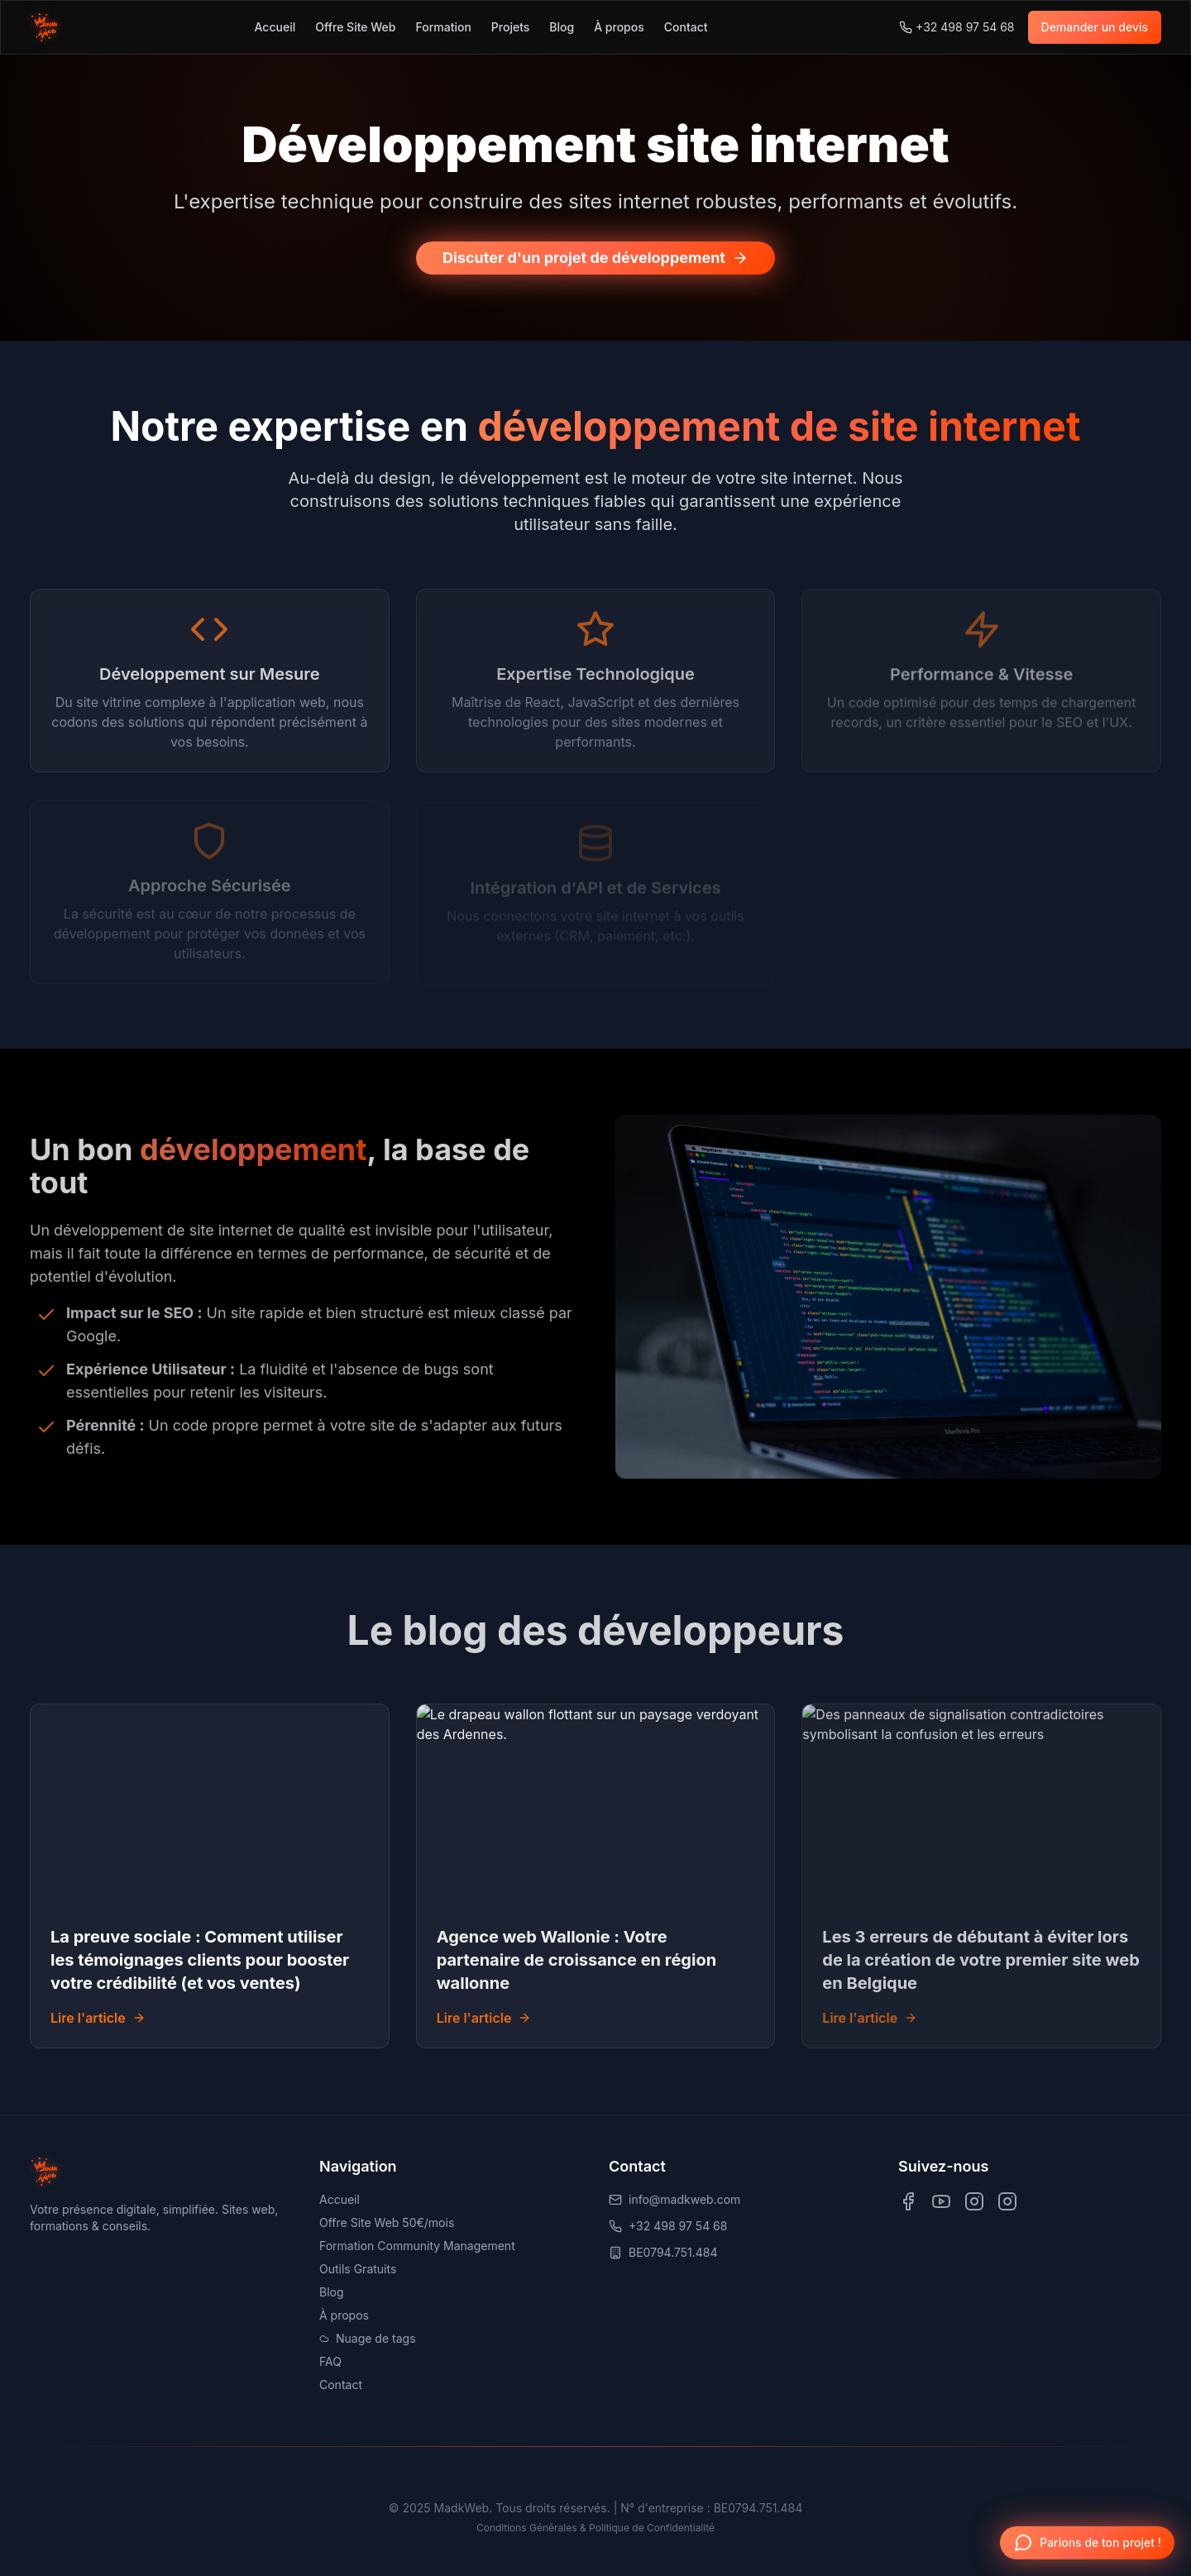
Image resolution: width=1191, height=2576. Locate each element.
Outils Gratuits (357, 2269)
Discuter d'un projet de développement (595, 257)
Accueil (275, 27)
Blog (561, 27)
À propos (619, 27)
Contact (686, 27)
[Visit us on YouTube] (941, 2201)
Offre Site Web (355, 27)
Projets (510, 27)
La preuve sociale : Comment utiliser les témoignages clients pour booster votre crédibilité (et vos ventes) (199, 1960)
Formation (443, 27)
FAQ (330, 2361)
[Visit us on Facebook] (908, 2201)
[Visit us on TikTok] (1007, 2201)
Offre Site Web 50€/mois (386, 2222)
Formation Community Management (417, 2246)
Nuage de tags (367, 2338)
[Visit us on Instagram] (974, 2201)
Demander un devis (1094, 27)
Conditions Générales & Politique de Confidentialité (595, 2527)
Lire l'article (98, 2018)
